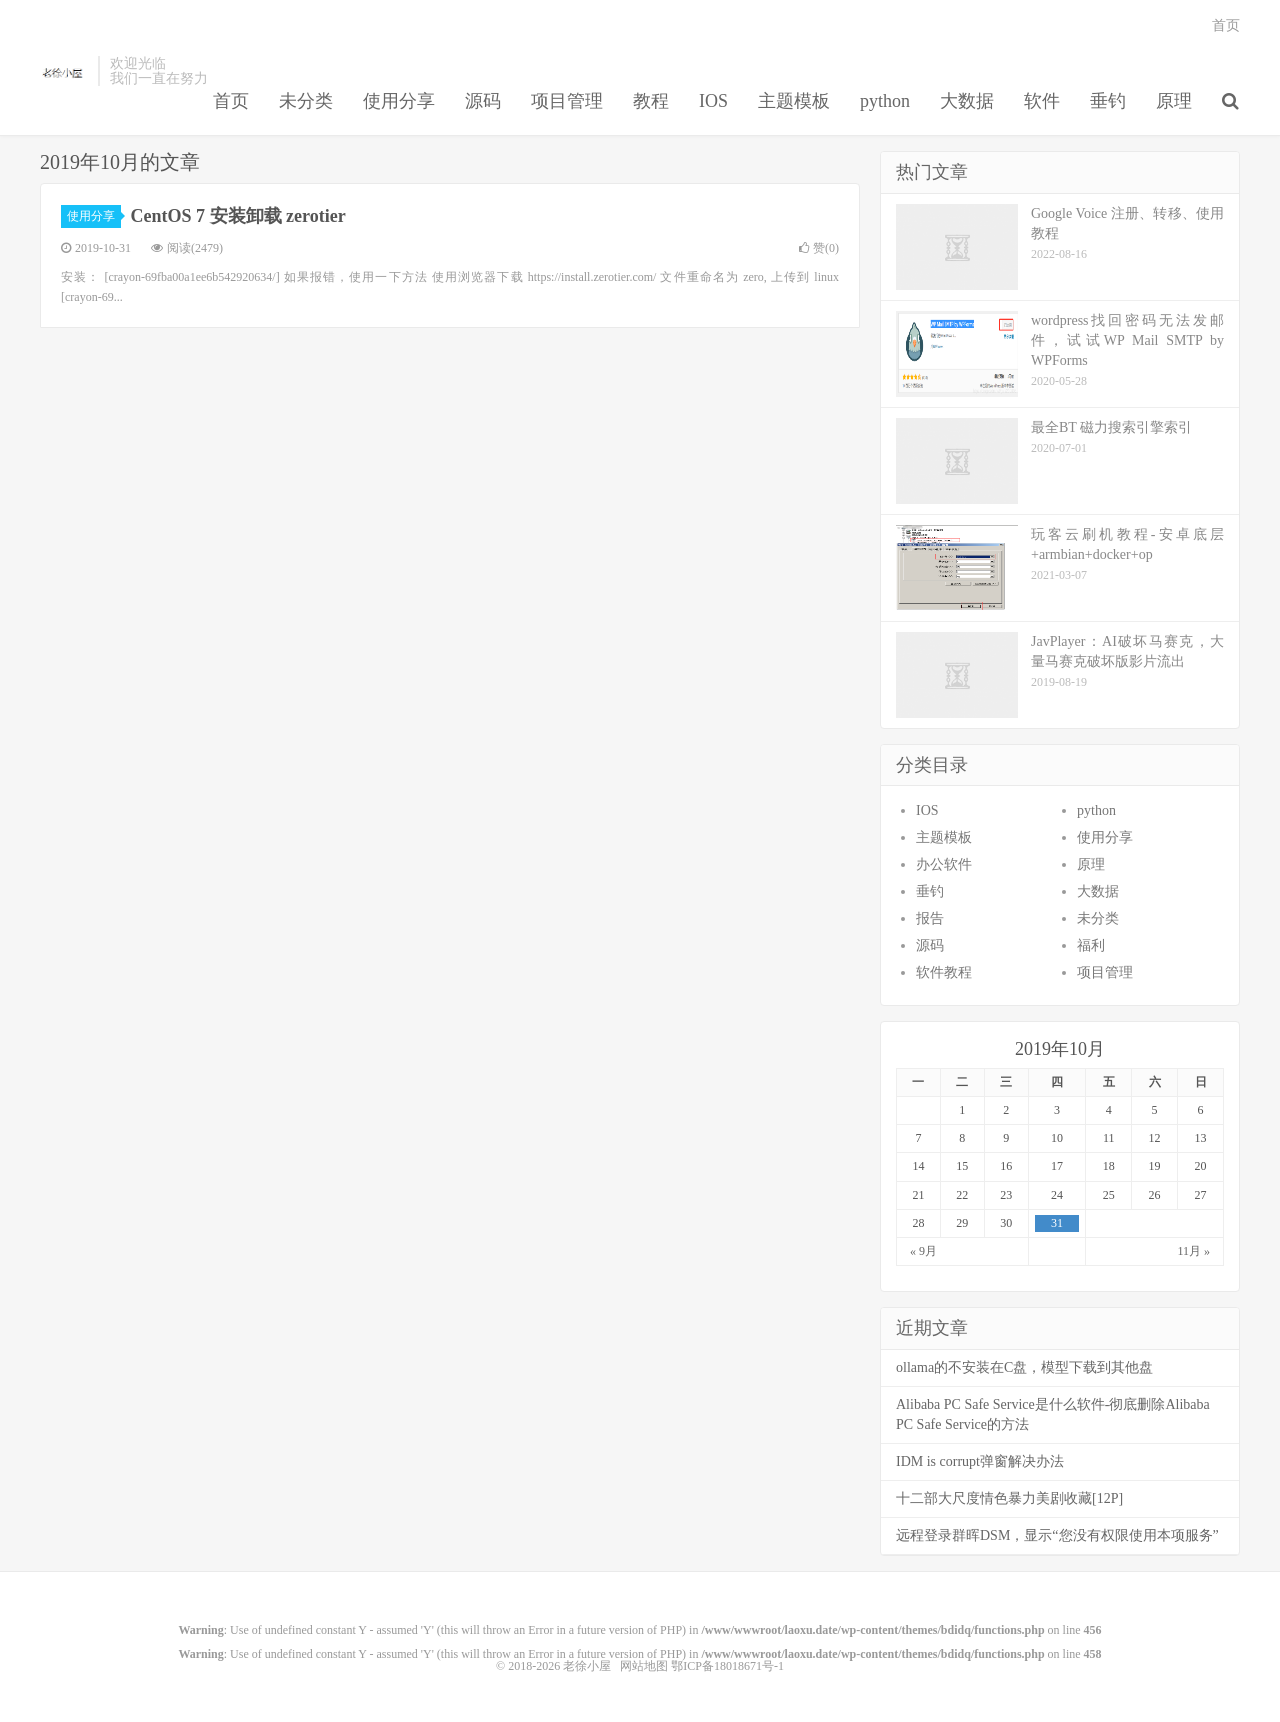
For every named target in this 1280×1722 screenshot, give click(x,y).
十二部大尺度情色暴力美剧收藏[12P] (1009, 1498)
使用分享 (399, 101)
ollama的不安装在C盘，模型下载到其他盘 (1024, 1367)
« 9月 (923, 1251)
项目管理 (567, 101)
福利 (1091, 945)
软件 (1042, 101)
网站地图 (644, 1666)
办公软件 (944, 864)
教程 (651, 101)
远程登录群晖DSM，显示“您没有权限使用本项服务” (1057, 1535)
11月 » (1193, 1251)
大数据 (967, 101)
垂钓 (1108, 101)
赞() (819, 248)
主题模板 (794, 101)
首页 (231, 101)
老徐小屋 (64, 71)
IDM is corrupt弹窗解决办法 (980, 1461)
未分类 (306, 101)
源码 (483, 101)
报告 (930, 918)
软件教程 (944, 972)
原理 (1174, 101)
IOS (713, 101)
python (885, 101)
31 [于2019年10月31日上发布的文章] (1057, 1223)
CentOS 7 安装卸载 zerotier (238, 216)
